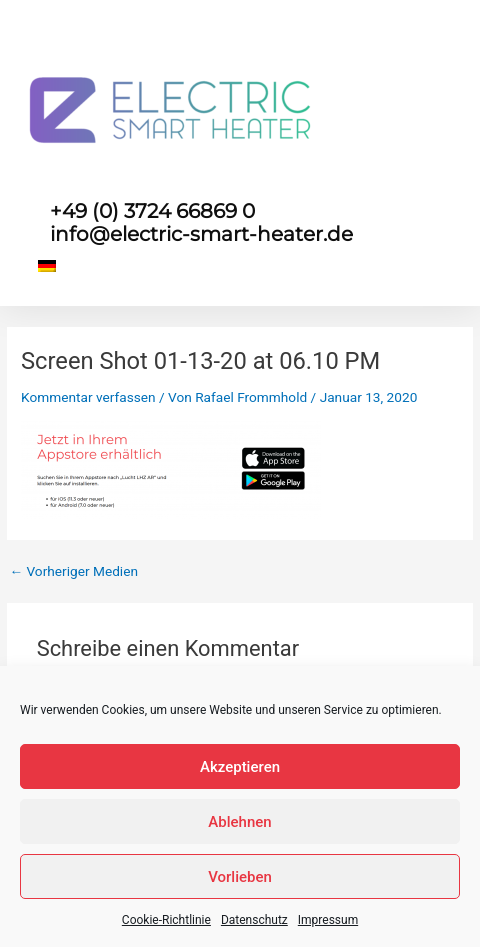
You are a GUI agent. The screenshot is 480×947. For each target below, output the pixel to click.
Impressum (328, 920)
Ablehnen (239, 822)
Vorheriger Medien (73, 572)
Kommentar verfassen (88, 397)
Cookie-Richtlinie (166, 920)
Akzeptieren (240, 767)
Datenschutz (254, 920)
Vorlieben (240, 877)
